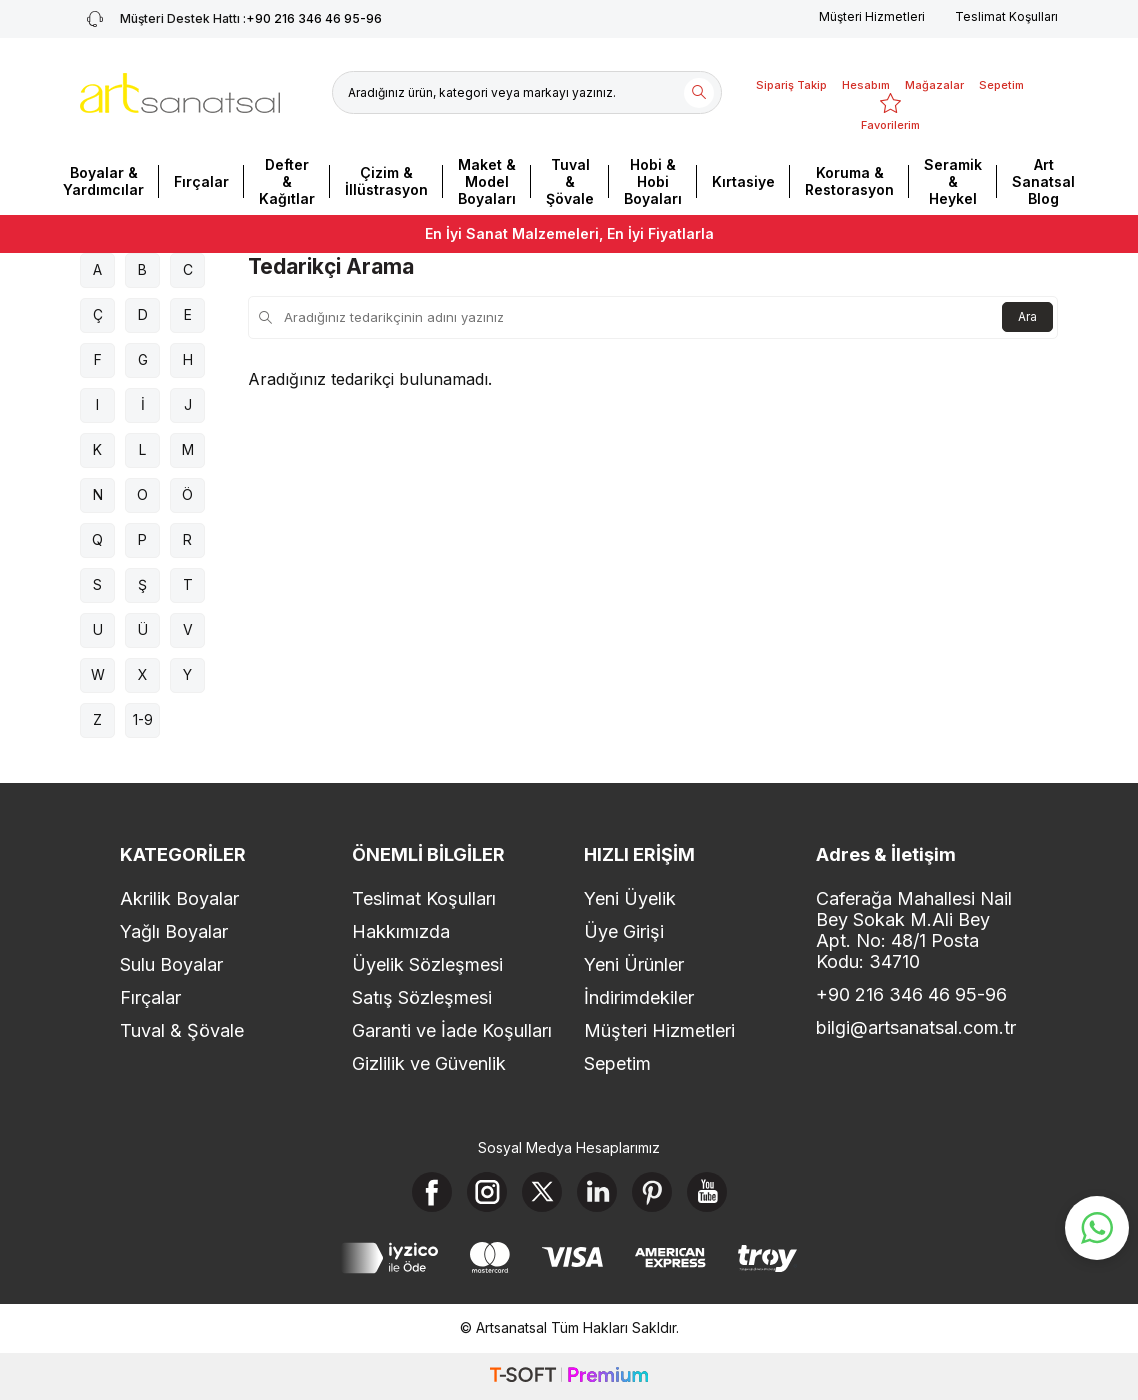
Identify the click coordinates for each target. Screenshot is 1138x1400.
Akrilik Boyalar (179, 898)
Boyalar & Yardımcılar (103, 181)
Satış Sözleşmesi (422, 997)
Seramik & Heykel (953, 181)
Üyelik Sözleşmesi (427, 964)
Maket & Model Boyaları (487, 181)
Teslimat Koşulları (1006, 16)
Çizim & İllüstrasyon (386, 181)
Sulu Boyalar (171, 964)
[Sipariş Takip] (791, 73)
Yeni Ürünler (634, 964)
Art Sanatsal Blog (1043, 181)
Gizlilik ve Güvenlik (429, 1063)
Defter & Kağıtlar (287, 181)
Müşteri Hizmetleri (872, 16)
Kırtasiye (743, 181)
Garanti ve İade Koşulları (452, 1030)
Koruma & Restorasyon (849, 181)
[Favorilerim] (890, 113)
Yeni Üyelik (630, 898)
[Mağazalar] (934, 73)
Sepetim (617, 1063)
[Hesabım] (866, 73)
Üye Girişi (624, 931)
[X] (542, 1192)
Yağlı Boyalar (174, 931)
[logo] (180, 93)
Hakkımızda (401, 931)
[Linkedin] (597, 1192)
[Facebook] (432, 1192)
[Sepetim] (1001, 73)
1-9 (143, 719)
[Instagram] (487, 1192)
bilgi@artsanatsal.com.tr (916, 1027)
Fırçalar (201, 181)
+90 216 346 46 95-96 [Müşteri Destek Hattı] (231, 19)
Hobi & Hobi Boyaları (653, 181)
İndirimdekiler (639, 997)
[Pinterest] (652, 1192)
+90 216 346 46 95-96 (911, 994)
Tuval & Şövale (570, 181)
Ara (1027, 316)
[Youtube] (707, 1192)
